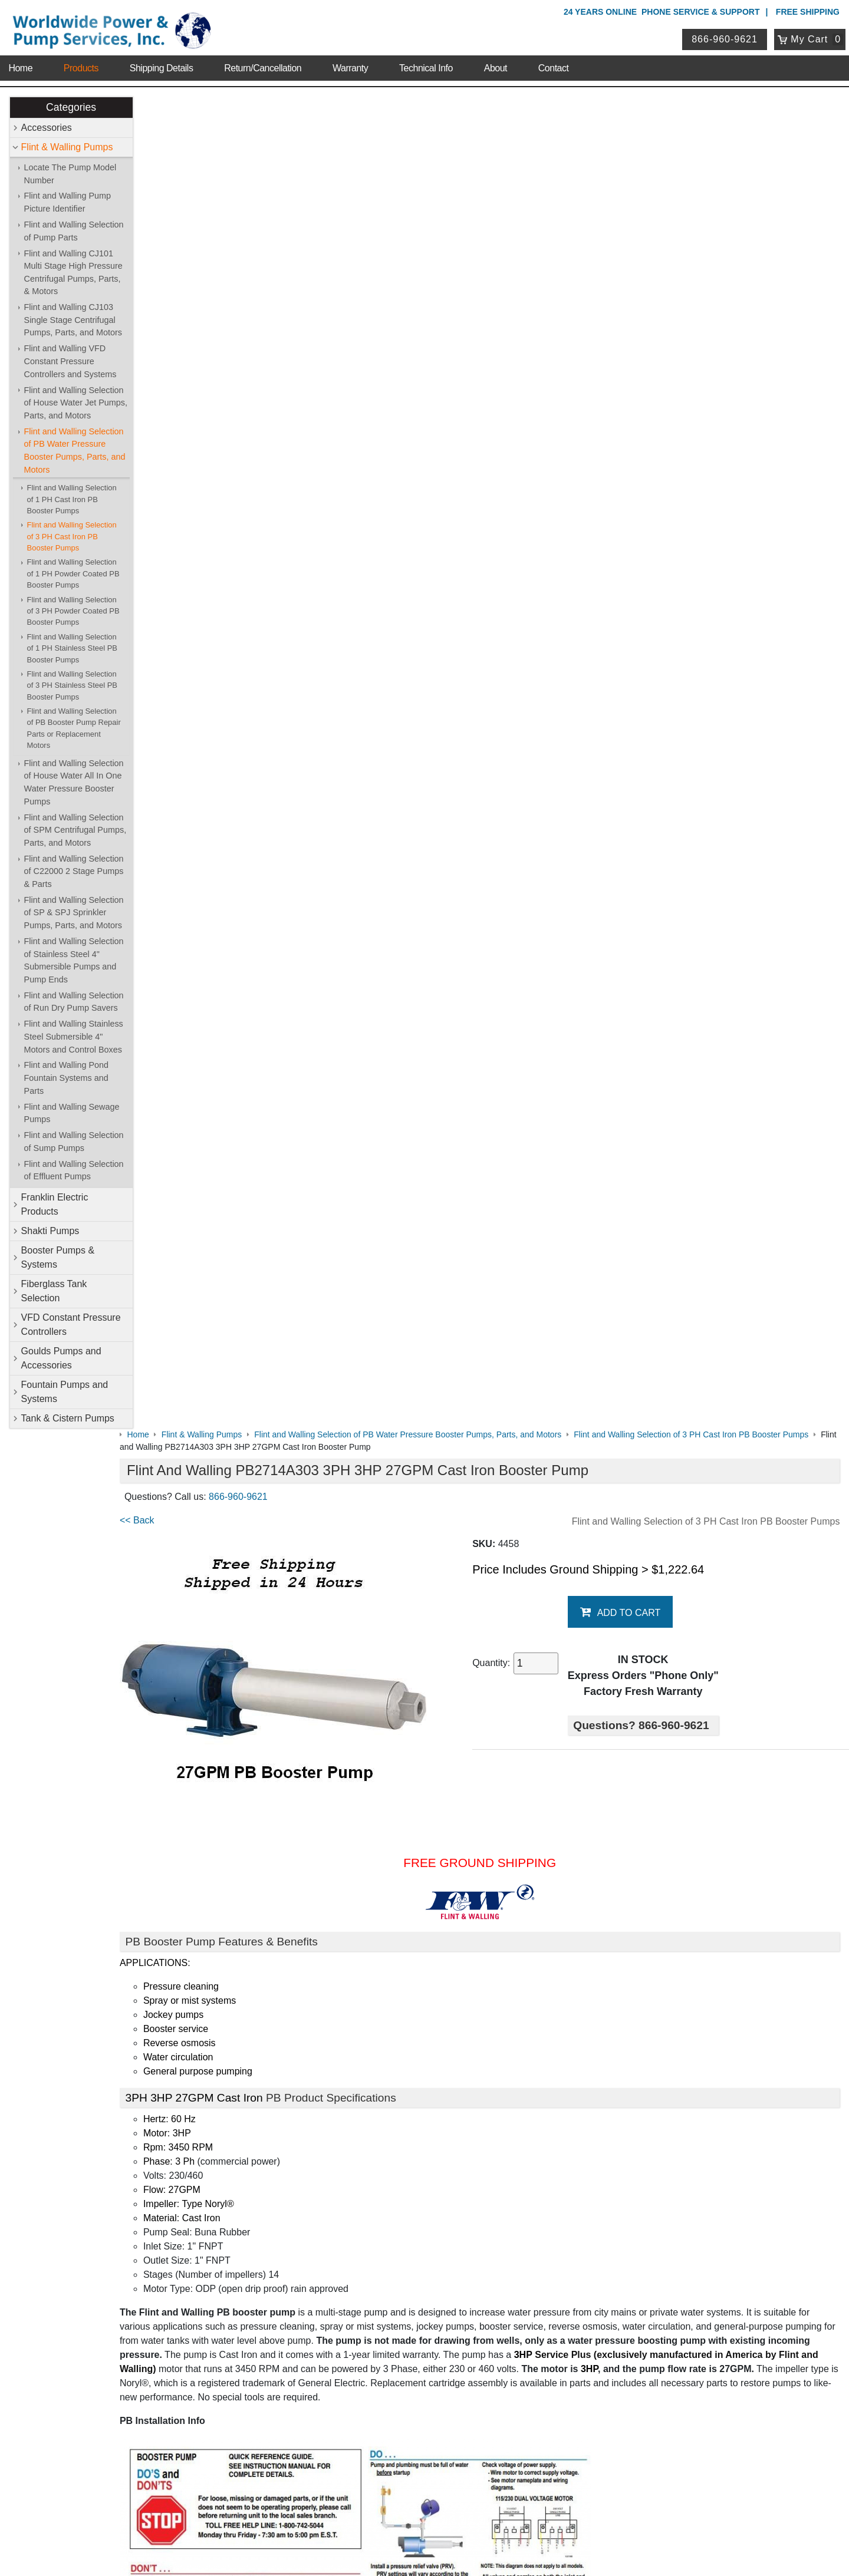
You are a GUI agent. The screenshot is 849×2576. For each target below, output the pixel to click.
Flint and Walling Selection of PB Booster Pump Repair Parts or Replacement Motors (74, 728)
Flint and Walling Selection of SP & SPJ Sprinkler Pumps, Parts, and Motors (74, 912)
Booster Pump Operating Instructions (220, 1942)
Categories (71, 107)
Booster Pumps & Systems (58, 1257)
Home (20, 65)
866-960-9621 (726, 37)
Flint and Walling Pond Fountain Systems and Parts (66, 1078)
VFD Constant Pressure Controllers (71, 1324)
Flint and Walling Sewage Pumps (72, 1113)
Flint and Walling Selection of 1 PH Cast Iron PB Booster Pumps (72, 500)
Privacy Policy (368, 2516)
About (495, 65)
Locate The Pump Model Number (70, 174)
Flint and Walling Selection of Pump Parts (74, 231)
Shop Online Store (363, 2176)
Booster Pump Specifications (203, 1807)
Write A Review (796, 2108)
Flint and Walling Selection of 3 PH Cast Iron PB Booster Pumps (72, 537)
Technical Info (426, 65)
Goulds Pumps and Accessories (61, 1358)
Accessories (46, 128)
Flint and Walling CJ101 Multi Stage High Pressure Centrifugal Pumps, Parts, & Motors (73, 272)
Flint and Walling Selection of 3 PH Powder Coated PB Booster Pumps (73, 611)
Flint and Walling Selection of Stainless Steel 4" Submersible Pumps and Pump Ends (74, 960)
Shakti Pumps (50, 1231)
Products (81, 65)
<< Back (160, 188)
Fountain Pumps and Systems (64, 1392)
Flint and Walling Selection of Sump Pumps (74, 1142)
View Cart (340, 2413)
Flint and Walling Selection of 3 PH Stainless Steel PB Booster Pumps (72, 685)
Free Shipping (808, 12)
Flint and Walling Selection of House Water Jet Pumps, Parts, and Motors (75, 402)
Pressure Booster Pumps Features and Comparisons (253, 1965)
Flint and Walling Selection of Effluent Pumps (74, 1170)
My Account (347, 2382)
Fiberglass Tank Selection (54, 1291)
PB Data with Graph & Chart (202, 1894)
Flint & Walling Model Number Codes (220, 1830)
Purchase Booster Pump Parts (206, 2053)
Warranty (350, 65)
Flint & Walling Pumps (67, 147)
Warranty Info (134, 2253)
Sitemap (125, 2207)
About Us (129, 2176)
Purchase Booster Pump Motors (210, 2029)
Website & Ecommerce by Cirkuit (424, 2550)
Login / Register (352, 2398)
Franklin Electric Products (54, 1204)
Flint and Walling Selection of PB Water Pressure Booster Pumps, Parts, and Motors (75, 450)
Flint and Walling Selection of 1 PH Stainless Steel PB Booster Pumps (72, 648)
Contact (553, 65)
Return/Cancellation (262, 65)
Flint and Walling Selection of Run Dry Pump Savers (74, 1002)
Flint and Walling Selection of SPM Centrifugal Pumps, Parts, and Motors (75, 830)
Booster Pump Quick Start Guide (211, 1918)
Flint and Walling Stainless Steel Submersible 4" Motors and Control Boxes (73, 1037)
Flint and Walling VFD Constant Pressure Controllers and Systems (70, 361)
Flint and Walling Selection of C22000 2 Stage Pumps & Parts (74, 871)
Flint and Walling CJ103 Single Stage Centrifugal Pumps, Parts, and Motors (73, 320)
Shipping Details (161, 65)
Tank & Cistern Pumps (67, 1418)
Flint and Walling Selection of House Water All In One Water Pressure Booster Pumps (74, 782)
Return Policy (347, 2428)
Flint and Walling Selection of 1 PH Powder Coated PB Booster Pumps (73, 574)
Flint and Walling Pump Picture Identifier (67, 203)
